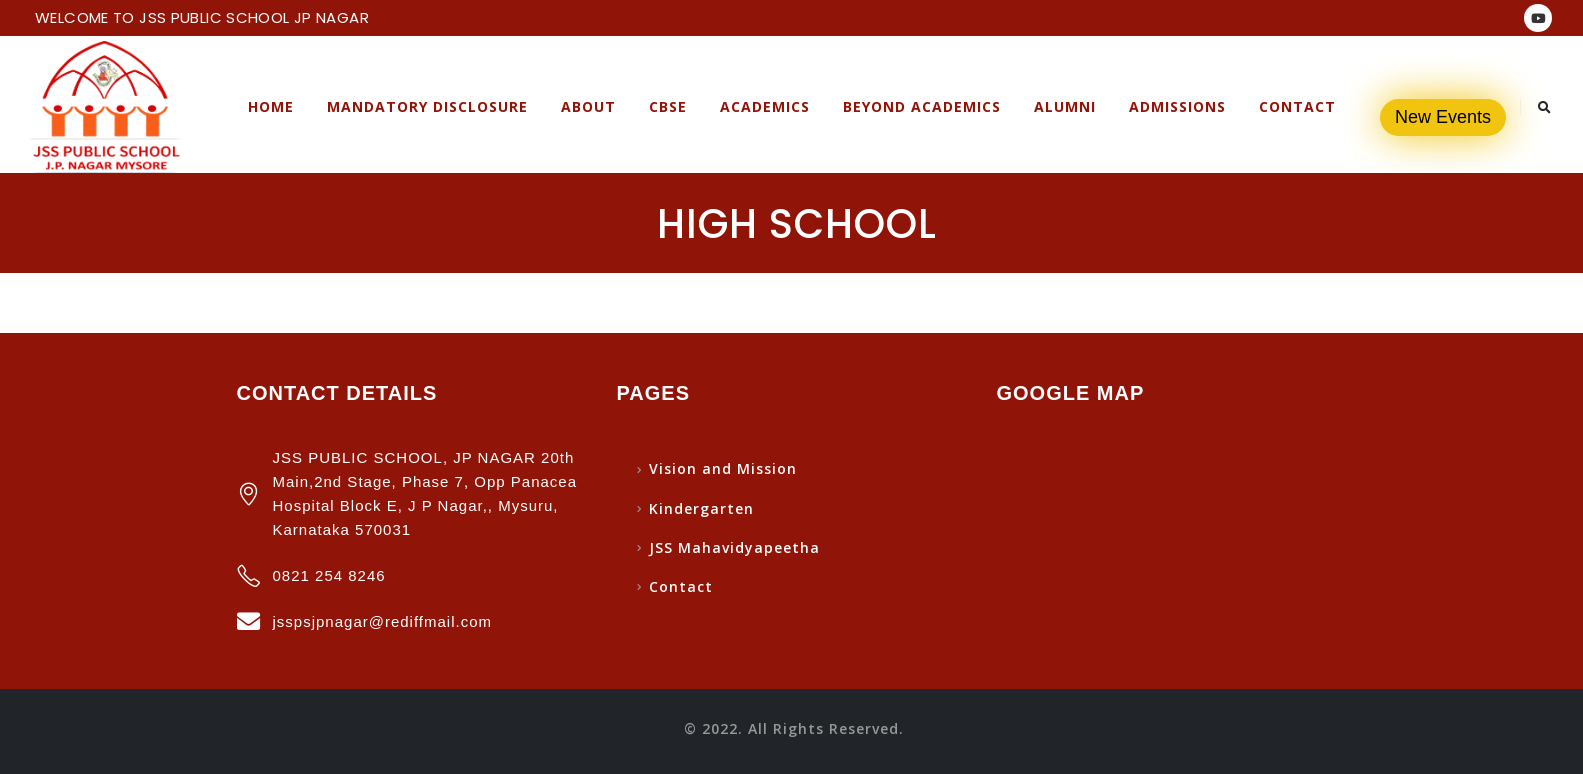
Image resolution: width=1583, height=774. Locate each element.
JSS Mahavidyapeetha (734, 547)
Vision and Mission (723, 468)
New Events (1443, 117)
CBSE (668, 106)
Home (271, 106)
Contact (1297, 106)
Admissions (1177, 106)
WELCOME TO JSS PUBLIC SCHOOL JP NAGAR (202, 17)
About (588, 106)
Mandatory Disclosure (427, 106)
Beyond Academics (922, 106)
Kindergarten (701, 508)
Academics (765, 106)
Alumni (1065, 106)
